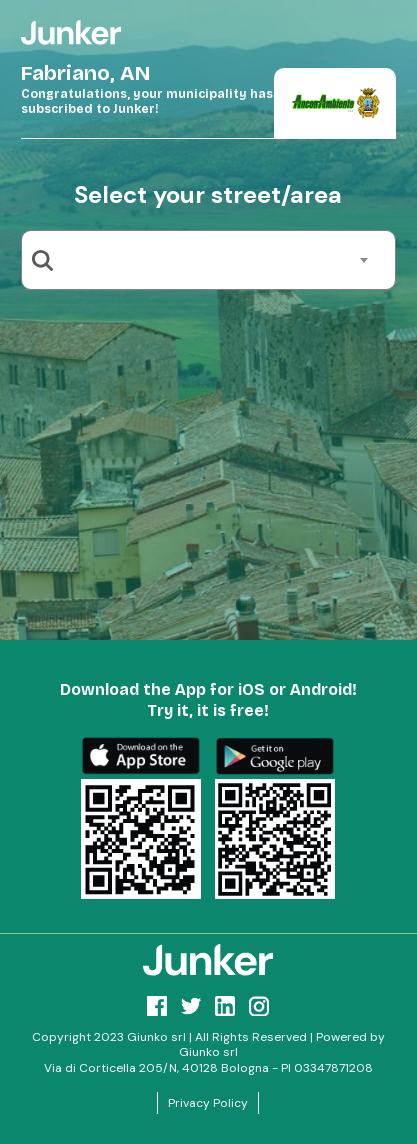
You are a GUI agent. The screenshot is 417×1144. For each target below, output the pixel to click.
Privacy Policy (208, 1103)
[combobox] (216, 260)
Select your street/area (208, 194)
